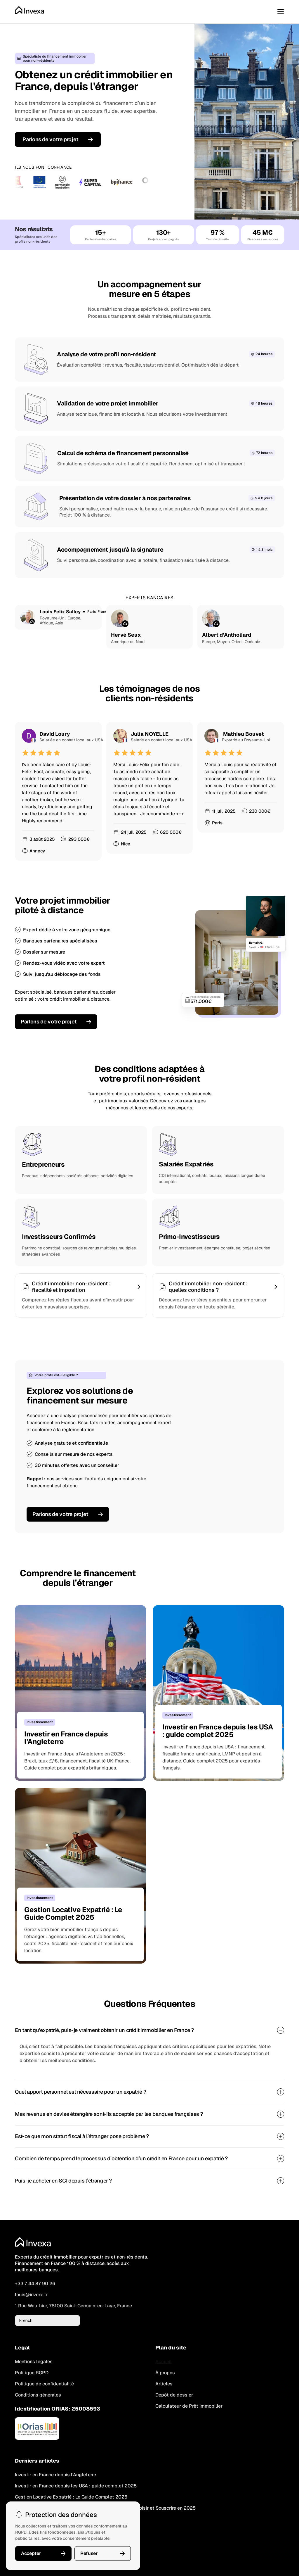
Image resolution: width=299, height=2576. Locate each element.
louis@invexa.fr (31, 2295)
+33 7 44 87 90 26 (35, 2283)
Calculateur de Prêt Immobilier (188, 2406)
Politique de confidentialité (44, 2384)
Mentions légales (34, 2362)
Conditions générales (38, 2395)
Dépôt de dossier (174, 2395)
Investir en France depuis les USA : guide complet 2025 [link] (76, 2486)
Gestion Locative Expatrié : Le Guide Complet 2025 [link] (71, 2497)
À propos (165, 2373)
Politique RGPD (31, 2373)
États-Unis (272, 947)
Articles (164, 2384)
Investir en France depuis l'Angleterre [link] (55, 2475)
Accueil (163, 2362)
